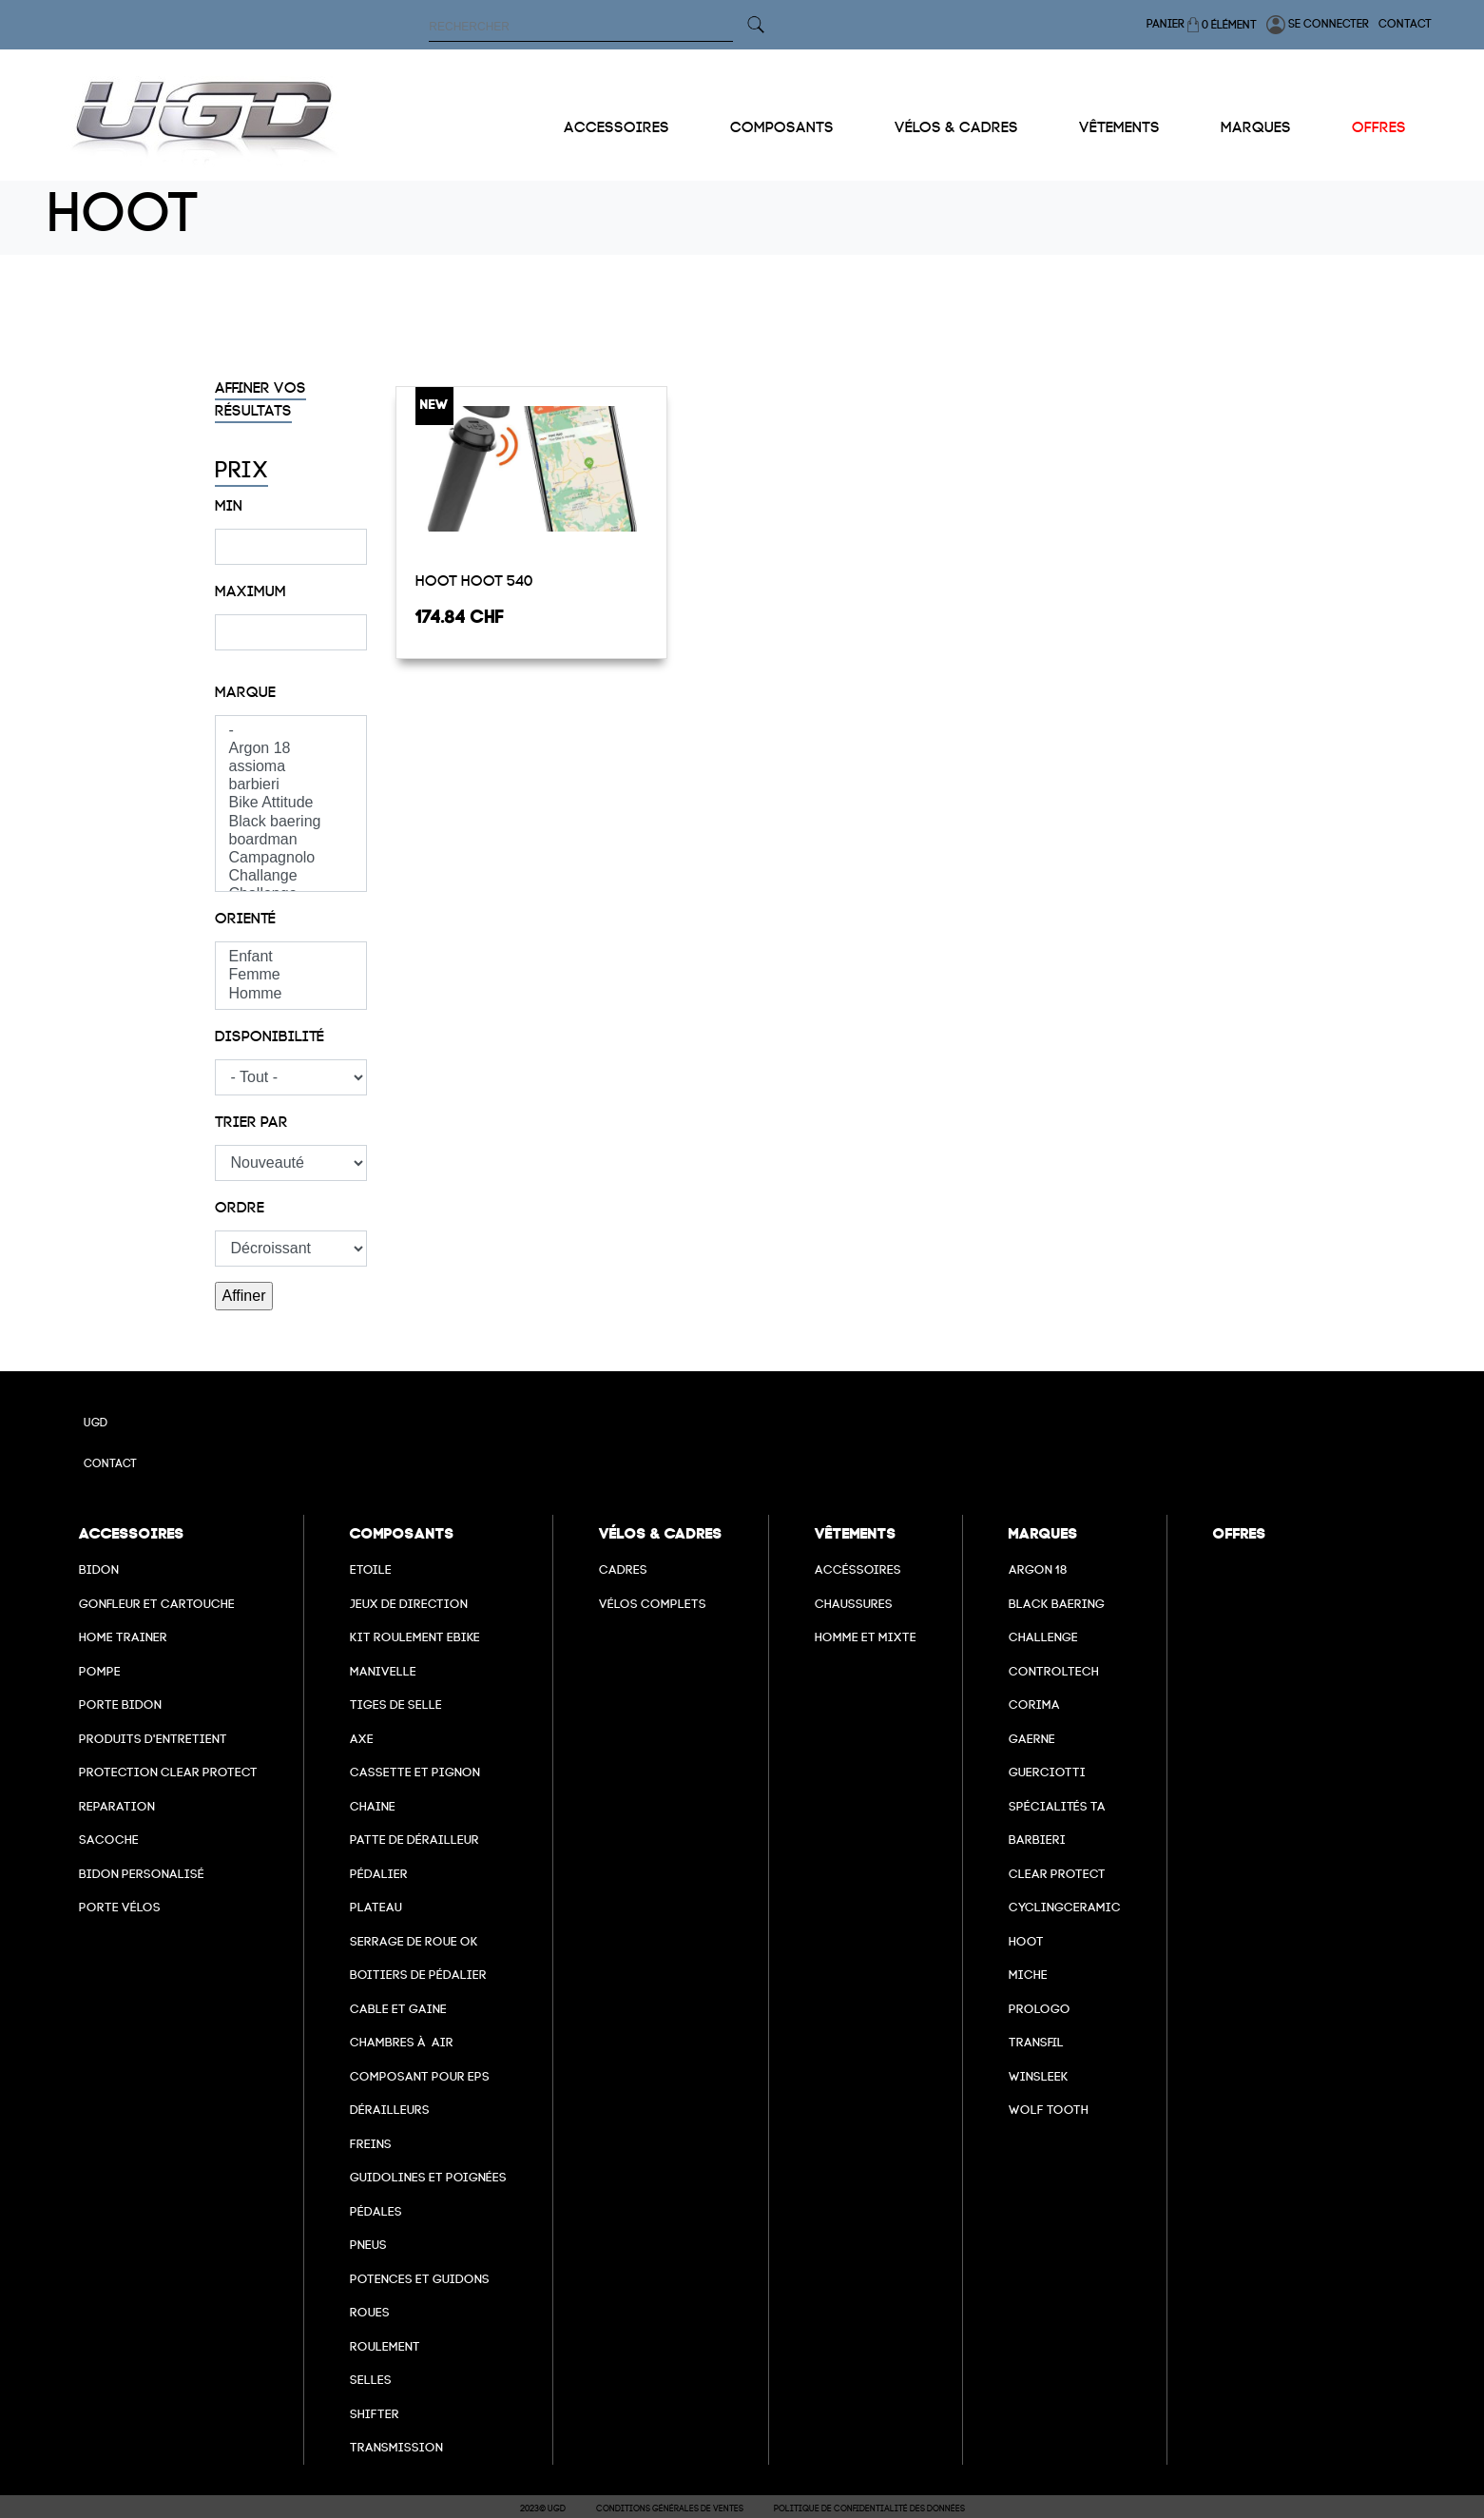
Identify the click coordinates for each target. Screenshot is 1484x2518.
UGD (95, 1422)
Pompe (100, 1671)
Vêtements (1119, 127)
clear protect (1057, 1874)
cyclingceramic (1065, 1907)
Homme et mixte (865, 1637)
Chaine (372, 1806)
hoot (1026, 1941)
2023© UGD (543, 2508)
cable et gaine (398, 2009)
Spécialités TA (1057, 1806)
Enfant (291, 957)
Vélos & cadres (956, 127)
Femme (291, 975)
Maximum (250, 591)
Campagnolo (291, 858)
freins (371, 2144)
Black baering (291, 822)
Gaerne (1032, 1739)
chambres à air (401, 2042)
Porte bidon (120, 1704)
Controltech (1054, 1671)
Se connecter (1317, 24)
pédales (376, 2211)
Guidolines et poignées (428, 2177)
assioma (291, 767)
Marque (245, 692)
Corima (1034, 1704)
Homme (291, 994)
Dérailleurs (390, 2109)
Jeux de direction (409, 1604)
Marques (1256, 127)
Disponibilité (269, 1036)
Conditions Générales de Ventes (669, 2508)
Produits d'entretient (153, 1739)
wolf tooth (1049, 2109)
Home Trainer (123, 1637)
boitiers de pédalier (418, 1974)
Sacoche (109, 1839)
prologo (1039, 2009)
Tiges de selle (396, 1704)
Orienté (245, 918)
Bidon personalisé (141, 1874)
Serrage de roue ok (414, 1941)
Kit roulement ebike (415, 1637)
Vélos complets (652, 1604)
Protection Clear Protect (168, 1772)
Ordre (239, 1207)
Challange (291, 876)
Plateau (376, 1907)
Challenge (1043, 1637)
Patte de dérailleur (414, 1839)
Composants (782, 127)
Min (228, 505)
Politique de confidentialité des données (869, 2508)
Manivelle (383, 1671)
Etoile (371, 1569)
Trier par (251, 1122)
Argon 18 (291, 749)
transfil (1036, 2042)
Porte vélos (120, 1907)
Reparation (117, 1806)
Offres (1379, 127)
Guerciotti (1047, 1772)
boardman (291, 840)
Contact (1405, 23)
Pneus (368, 2244)
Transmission (396, 2447)
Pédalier (379, 1874)
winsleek (1039, 2076)
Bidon (99, 1569)
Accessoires (616, 127)
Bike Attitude (291, 803)
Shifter (374, 2414)
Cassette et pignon (415, 1772)
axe (362, 1739)
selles (371, 2380)
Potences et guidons (420, 2279)
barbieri (291, 785)
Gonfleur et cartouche (157, 1604)
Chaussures (854, 1604)
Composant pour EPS (420, 2076)
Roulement (385, 2346)
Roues (370, 2312)
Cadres (623, 1569)
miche (1028, 1974)
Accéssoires (858, 1569)
